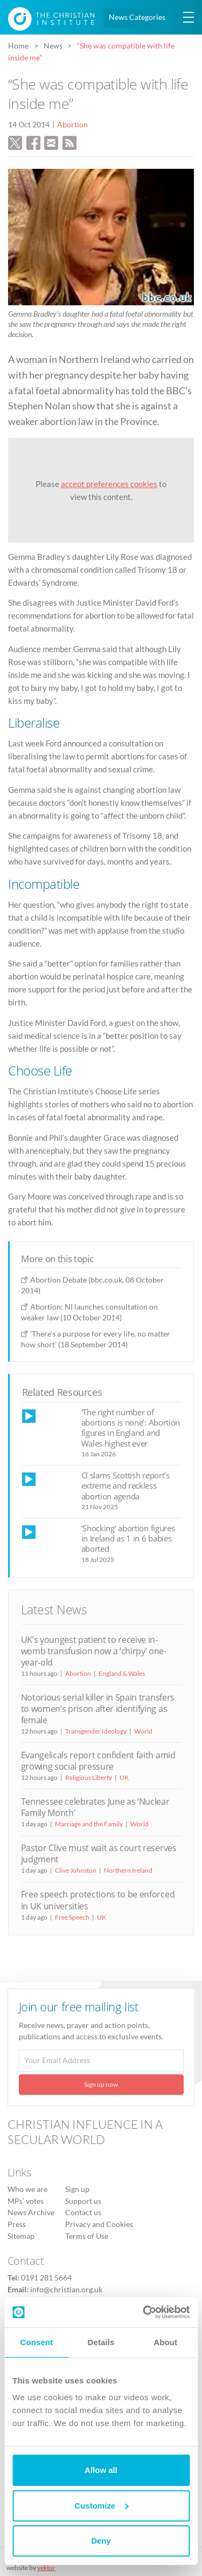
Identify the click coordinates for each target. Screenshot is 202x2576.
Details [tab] (101, 2342)
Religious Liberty (88, 1777)
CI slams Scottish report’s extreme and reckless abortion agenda (125, 1486)
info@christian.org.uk (66, 2289)
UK (124, 1777)
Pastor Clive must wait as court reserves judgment (99, 1853)
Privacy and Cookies (99, 2224)
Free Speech (72, 1917)
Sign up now (101, 2084)
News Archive (31, 2212)
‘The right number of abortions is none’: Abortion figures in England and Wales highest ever (130, 1428)
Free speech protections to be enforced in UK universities (98, 1900)
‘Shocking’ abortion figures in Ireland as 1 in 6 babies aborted (128, 1538)
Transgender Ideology (96, 1731)
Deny (101, 2540)
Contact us (83, 2212)
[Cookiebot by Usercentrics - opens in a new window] (144, 2312)
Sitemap (21, 2236)
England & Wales (122, 1673)
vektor (46, 2568)
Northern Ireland (128, 1870)
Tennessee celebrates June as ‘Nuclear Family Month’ (95, 1807)
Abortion (72, 124)
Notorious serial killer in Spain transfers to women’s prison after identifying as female (98, 1708)
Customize (101, 2505)
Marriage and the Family (89, 1824)
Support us (83, 2201)
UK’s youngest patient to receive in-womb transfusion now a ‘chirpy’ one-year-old (93, 1651)
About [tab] (165, 2342)
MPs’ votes (26, 2201)
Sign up (77, 2189)
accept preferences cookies (109, 484)
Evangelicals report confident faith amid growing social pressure (98, 1760)
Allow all (101, 2470)
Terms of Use (86, 2236)
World (143, 1731)
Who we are (27, 2189)
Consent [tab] (36, 2342)
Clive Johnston (75, 1870)
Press (17, 2224)
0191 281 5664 (46, 2277)
